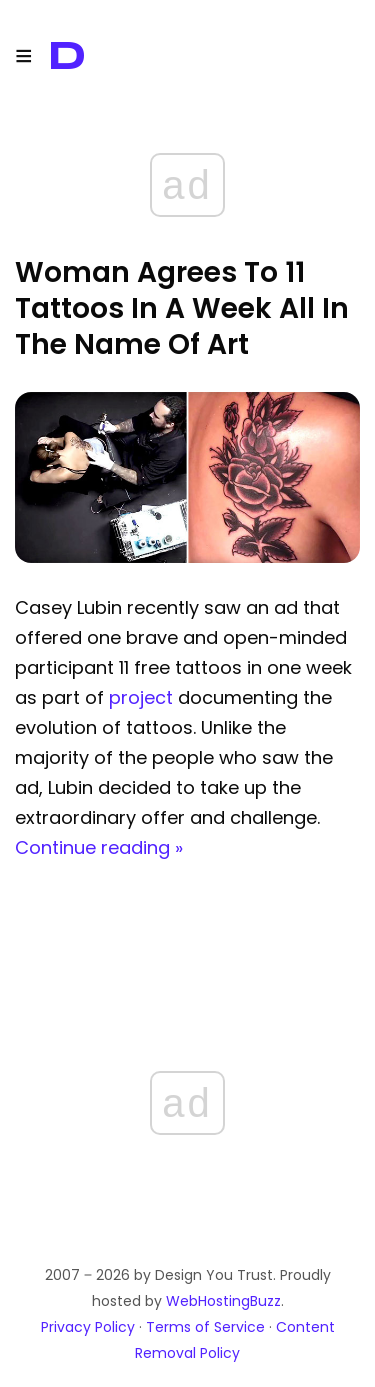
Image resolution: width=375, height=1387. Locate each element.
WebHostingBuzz (223, 1301)
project (141, 697)
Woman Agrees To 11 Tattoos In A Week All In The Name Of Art (182, 308)
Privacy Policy (88, 1327)
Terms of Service (205, 1327)
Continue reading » (99, 847)
